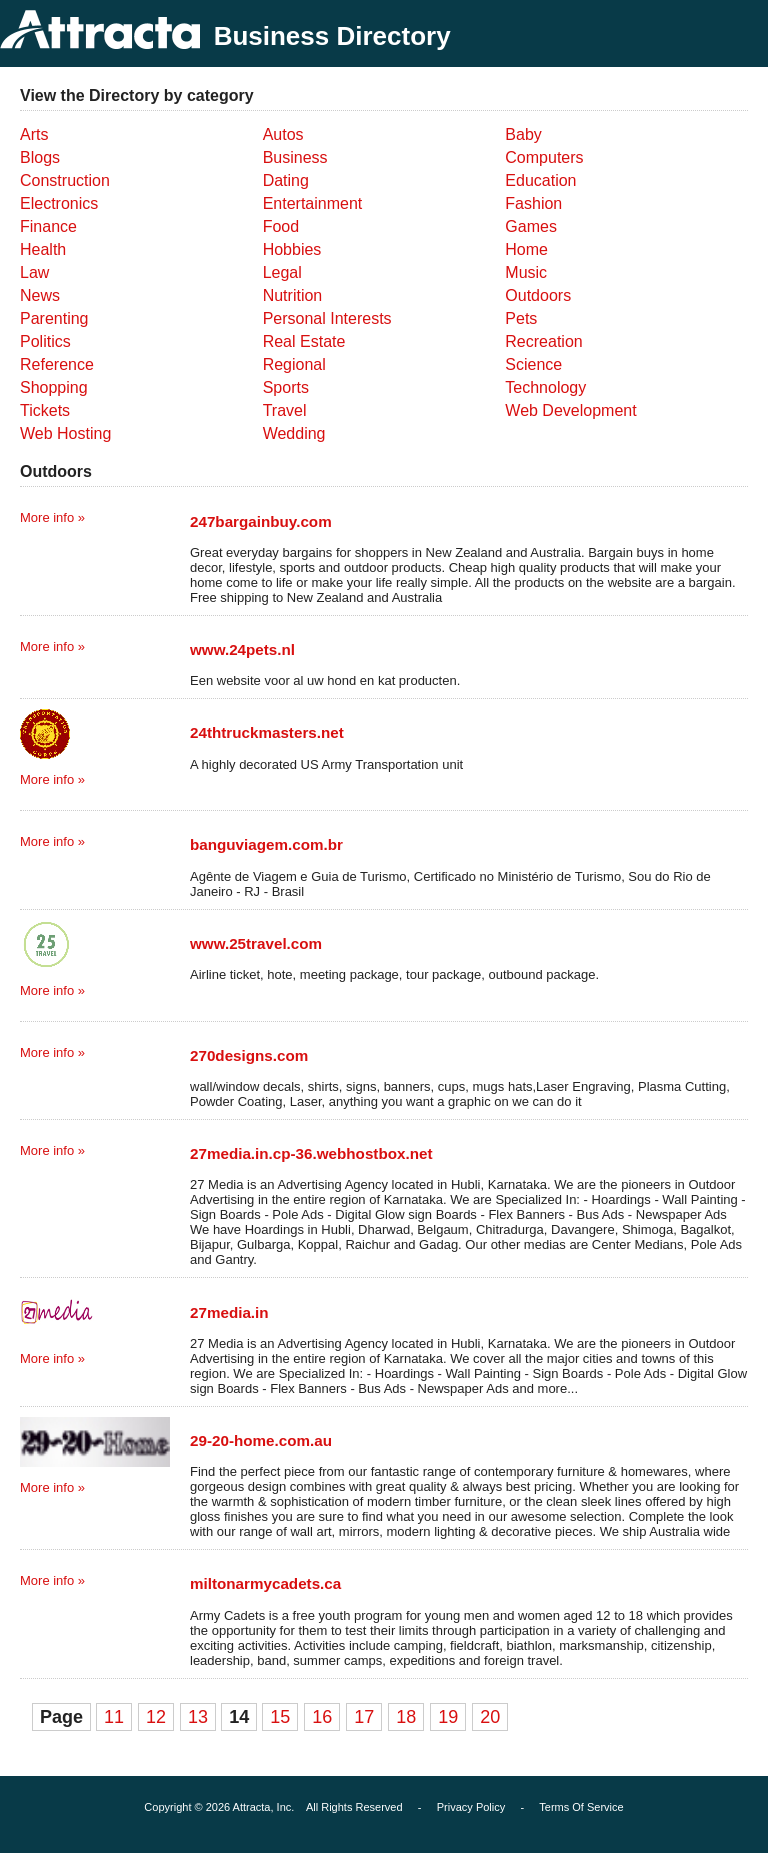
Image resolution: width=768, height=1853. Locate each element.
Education (540, 180)
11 (114, 1717)
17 (364, 1717)
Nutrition (293, 295)
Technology (545, 387)
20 (490, 1717)
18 (406, 1717)
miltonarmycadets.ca (265, 1583)
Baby (523, 134)
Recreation (543, 341)
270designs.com (249, 1055)
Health (43, 249)
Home (526, 249)
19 (448, 1717)
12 (156, 1717)
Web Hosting (65, 433)
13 (198, 1717)
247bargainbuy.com (261, 521)
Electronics (59, 203)
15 (280, 1717)
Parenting (54, 318)
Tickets (45, 410)
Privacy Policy (471, 1807)
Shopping (54, 387)
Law (34, 272)
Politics (45, 341)
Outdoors (538, 295)
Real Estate (304, 341)
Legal (282, 272)
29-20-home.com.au (261, 1440)
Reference (57, 364)
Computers (544, 157)
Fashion (533, 203)
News (40, 295)
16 (322, 1717)
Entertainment (313, 203)
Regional (294, 364)
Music (526, 272)
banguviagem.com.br (266, 844)
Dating (286, 180)
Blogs (40, 157)
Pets (521, 318)
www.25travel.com (256, 943)
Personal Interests (327, 318)
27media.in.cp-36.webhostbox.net (311, 1153)
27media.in (229, 1312)
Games (531, 226)
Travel (285, 410)
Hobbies (292, 249)
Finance (48, 226)
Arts (34, 134)
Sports (286, 387)
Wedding (294, 433)
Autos (283, 134)
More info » (52, 517)
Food (281, 226)
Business (295, 157)
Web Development (570, 410)
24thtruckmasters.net (267, 732)
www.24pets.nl (242, 649)
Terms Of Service (581, 1807)
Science (533, 364)
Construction (65, 180)
